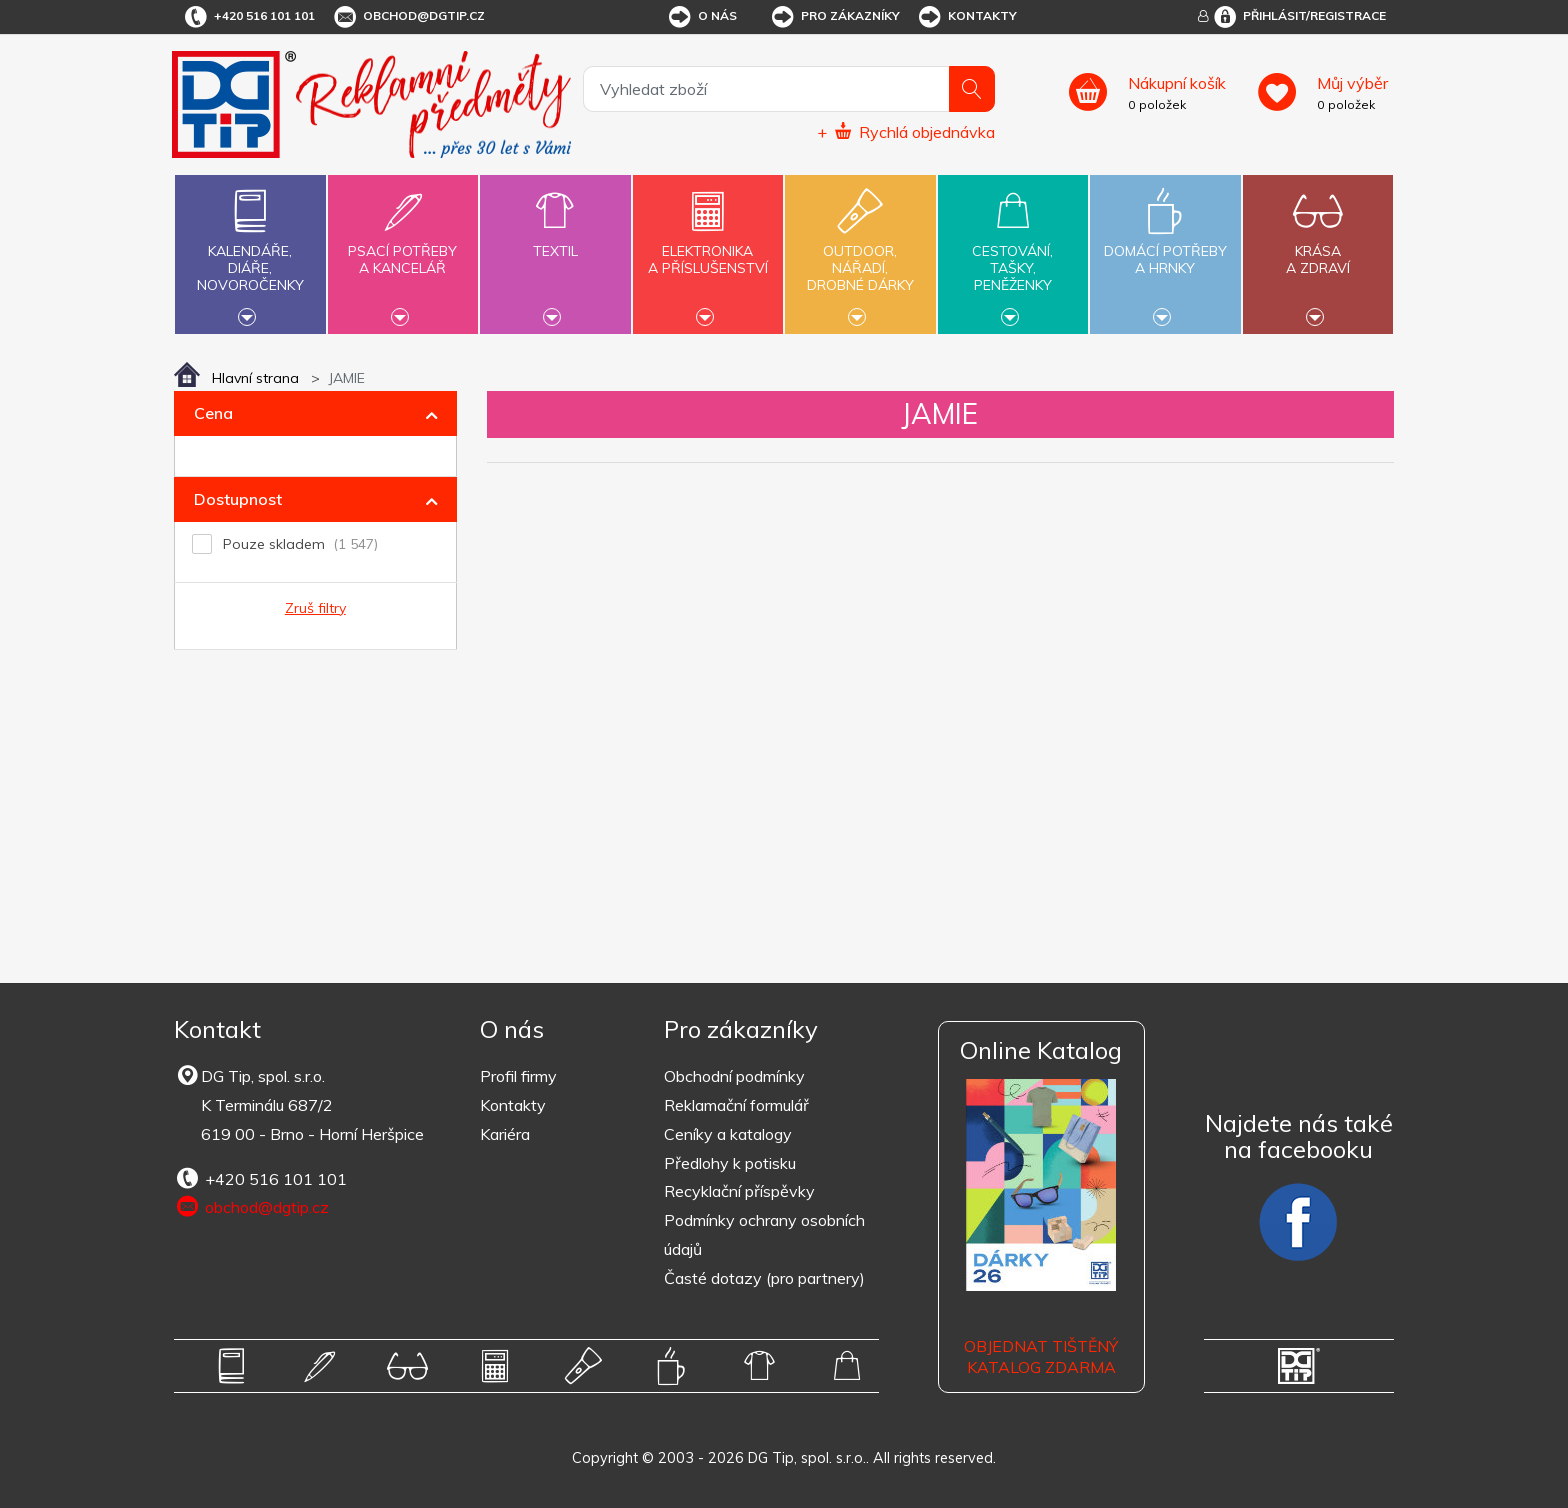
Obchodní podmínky (734, 1076)
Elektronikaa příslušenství (708, 248)
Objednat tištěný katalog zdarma (1041, 1356)
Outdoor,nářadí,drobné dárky (860, 252)
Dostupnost (238, 499)
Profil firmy (518, 1076)
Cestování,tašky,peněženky (1013, 252)
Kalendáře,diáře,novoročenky (250, 252)
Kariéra (505, 1134)
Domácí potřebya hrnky (1165, 248)
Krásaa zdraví (1318, 248)
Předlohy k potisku (730, 1163)
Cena (213, 413)
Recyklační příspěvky (739, 1191)
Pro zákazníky (834, 17)
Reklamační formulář (736, 1105)
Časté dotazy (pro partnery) (764, 1278)
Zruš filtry (315, 608)
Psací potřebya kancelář (403, 248)
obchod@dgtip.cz (408, 17)
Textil (555, 239)
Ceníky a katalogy (728, 1134)
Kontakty (966, 17)
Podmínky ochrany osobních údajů (764, 1234)
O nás (701, 17)
